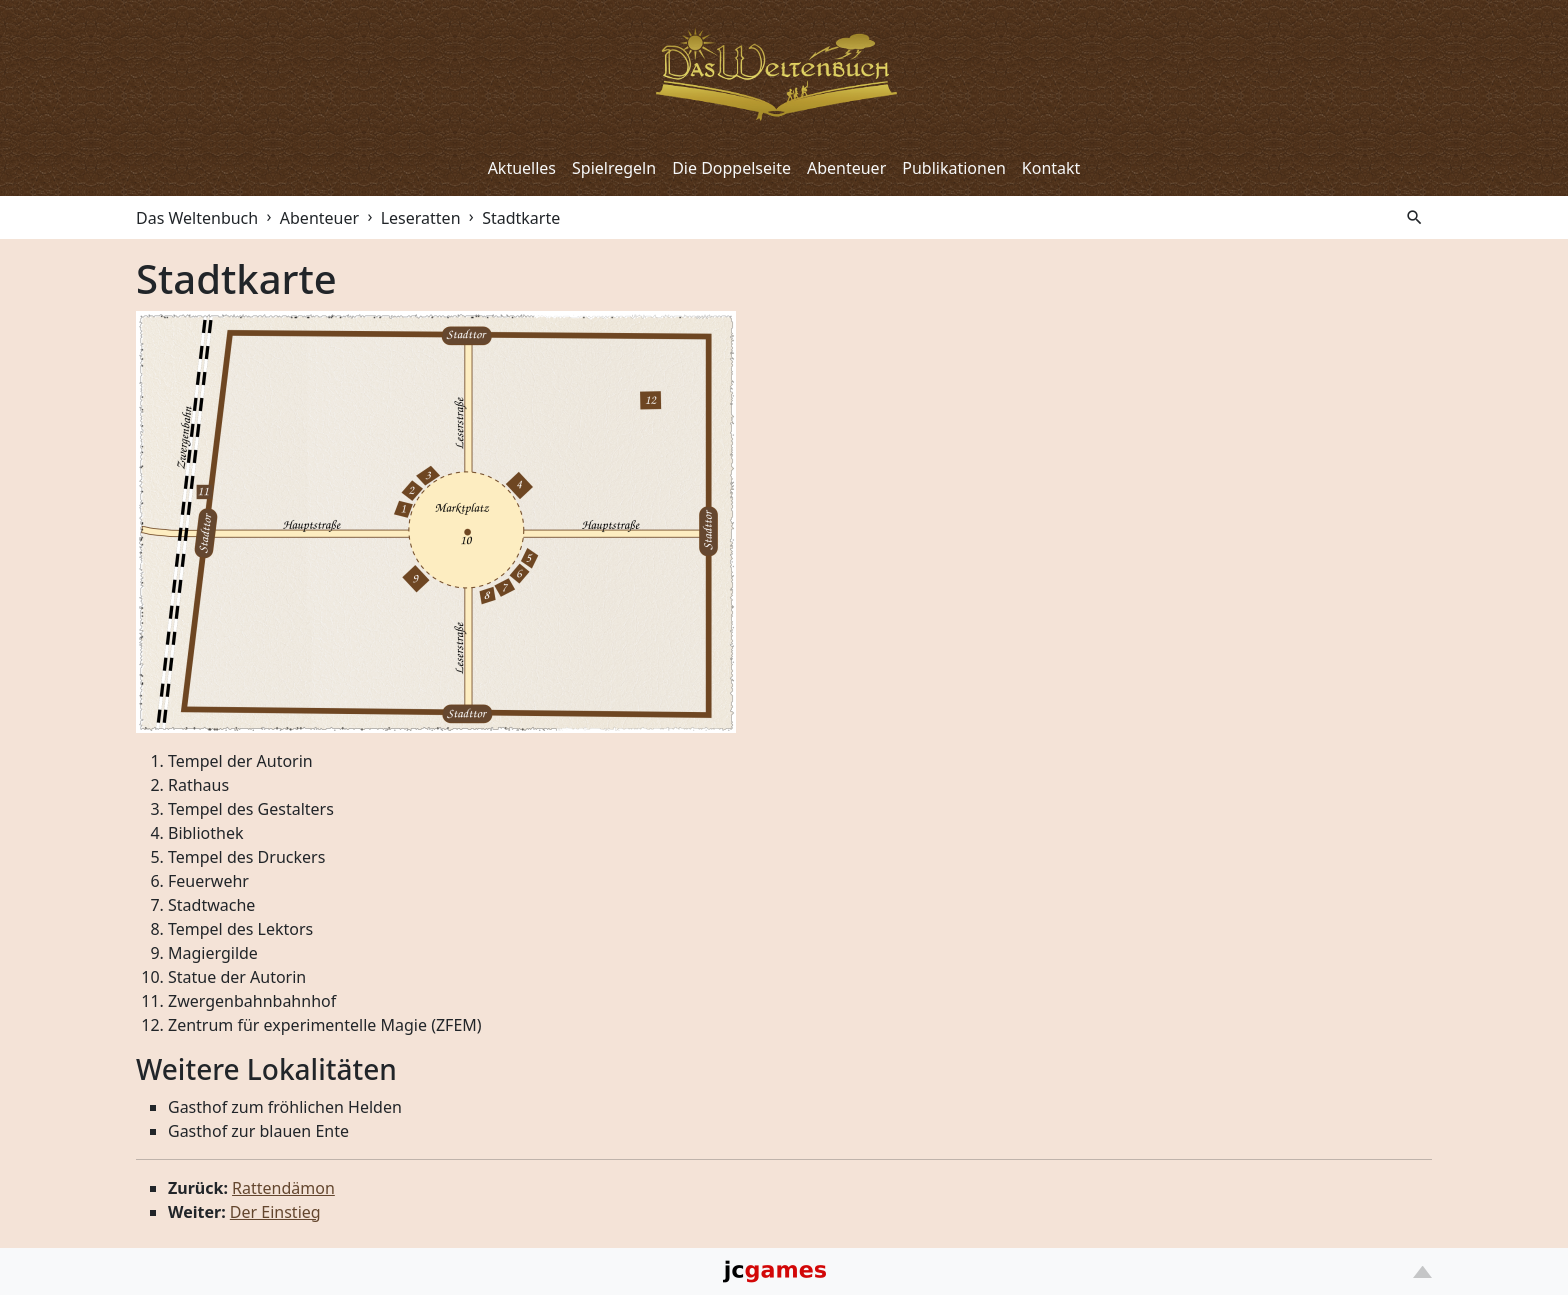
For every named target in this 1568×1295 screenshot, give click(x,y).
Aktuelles (522, 168)
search (1414, 217)
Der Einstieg (275, 1212)
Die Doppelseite (731, 168)
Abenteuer (846, 168)
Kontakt (1051, 168)
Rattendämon (283, 1188)
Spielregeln (614, 168)
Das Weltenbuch (197, 218)
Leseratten (421, 218)
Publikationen (954, 168)
